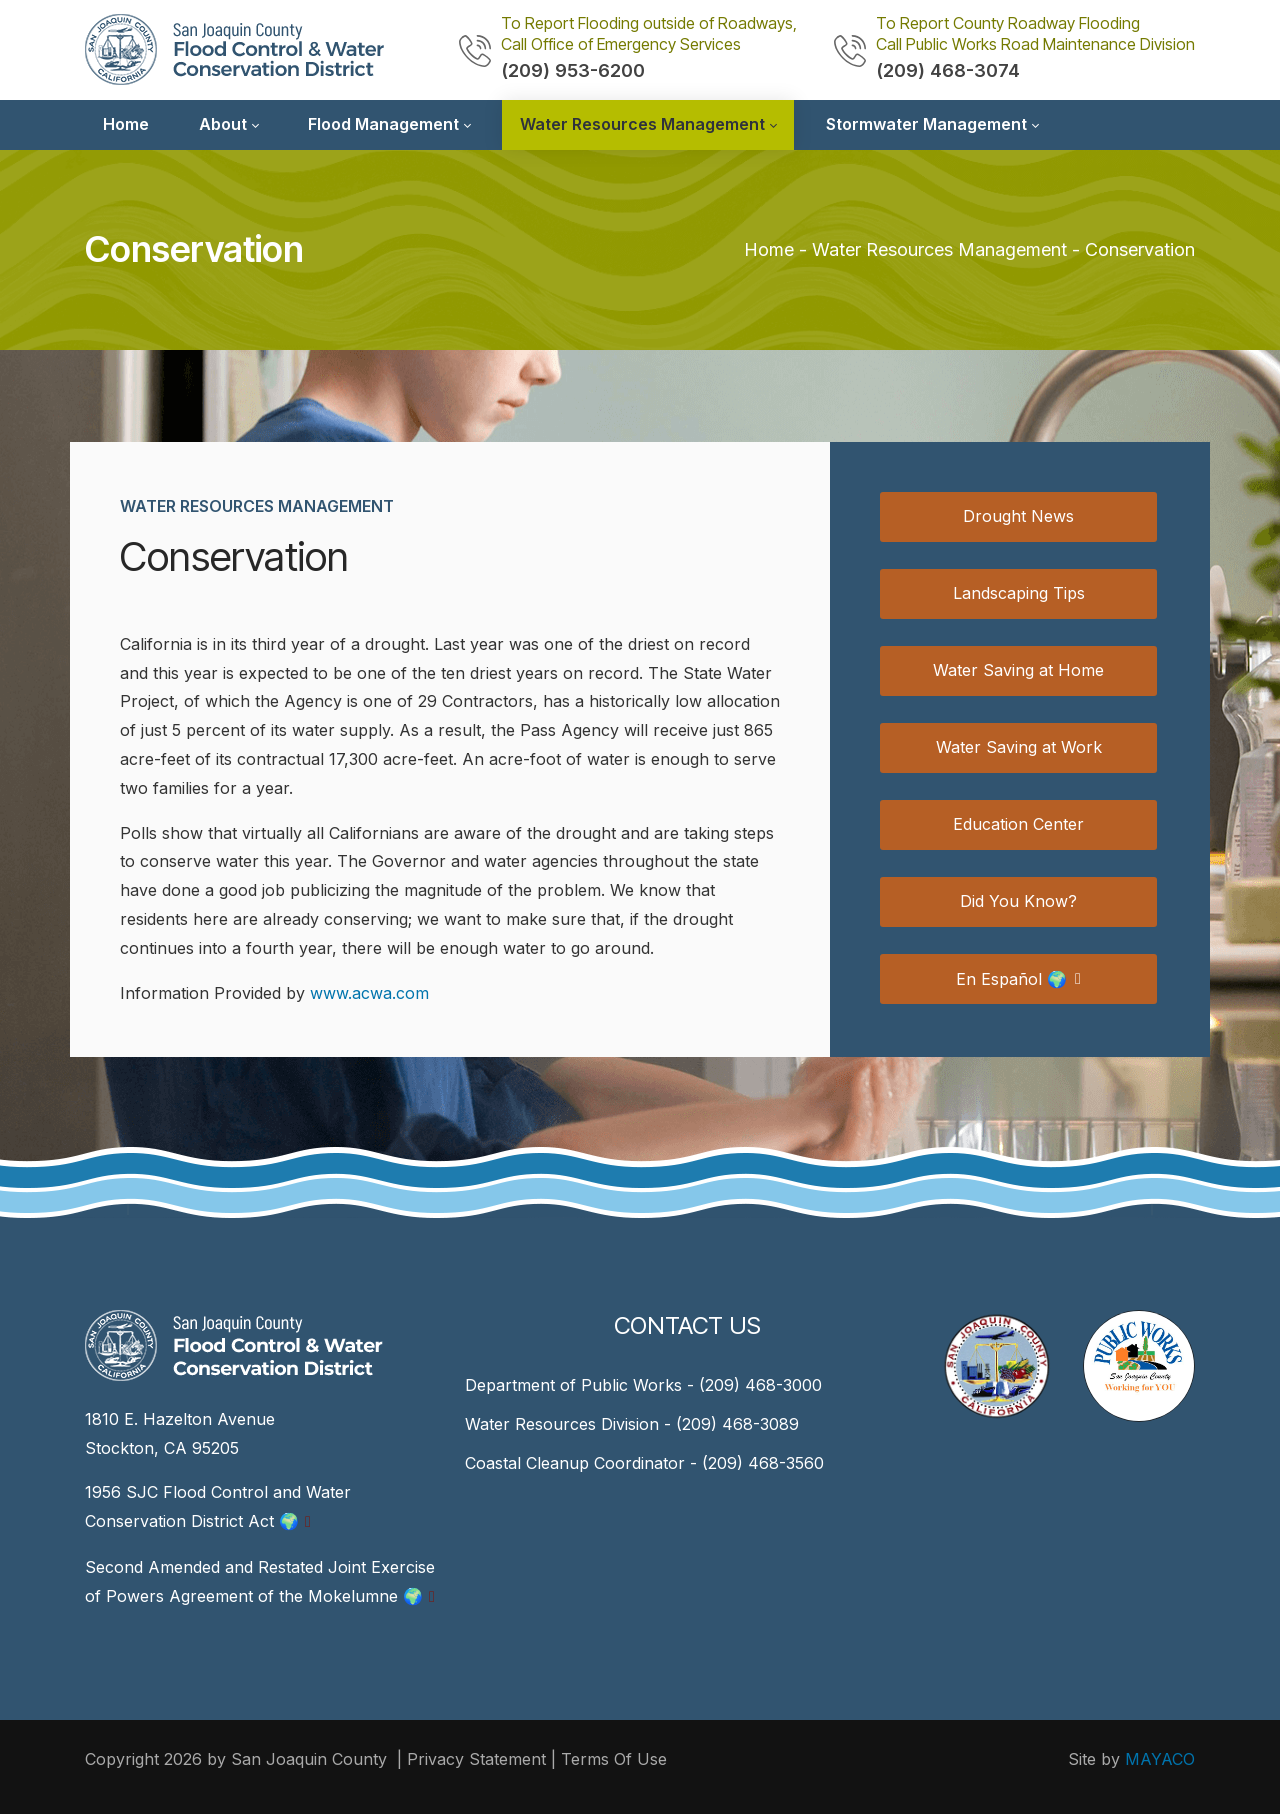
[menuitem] (126, 125)
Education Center (1018, 824)
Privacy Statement (476, 1759)
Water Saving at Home (1018, 670)
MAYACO (1160, 1759)
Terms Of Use (614, 1759)
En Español (1011, 979)
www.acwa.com (369, 993)
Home (769, 249)
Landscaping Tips (1019, 593)
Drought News (1018, 516)
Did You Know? (1018, 901)
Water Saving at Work (1019, 747)
